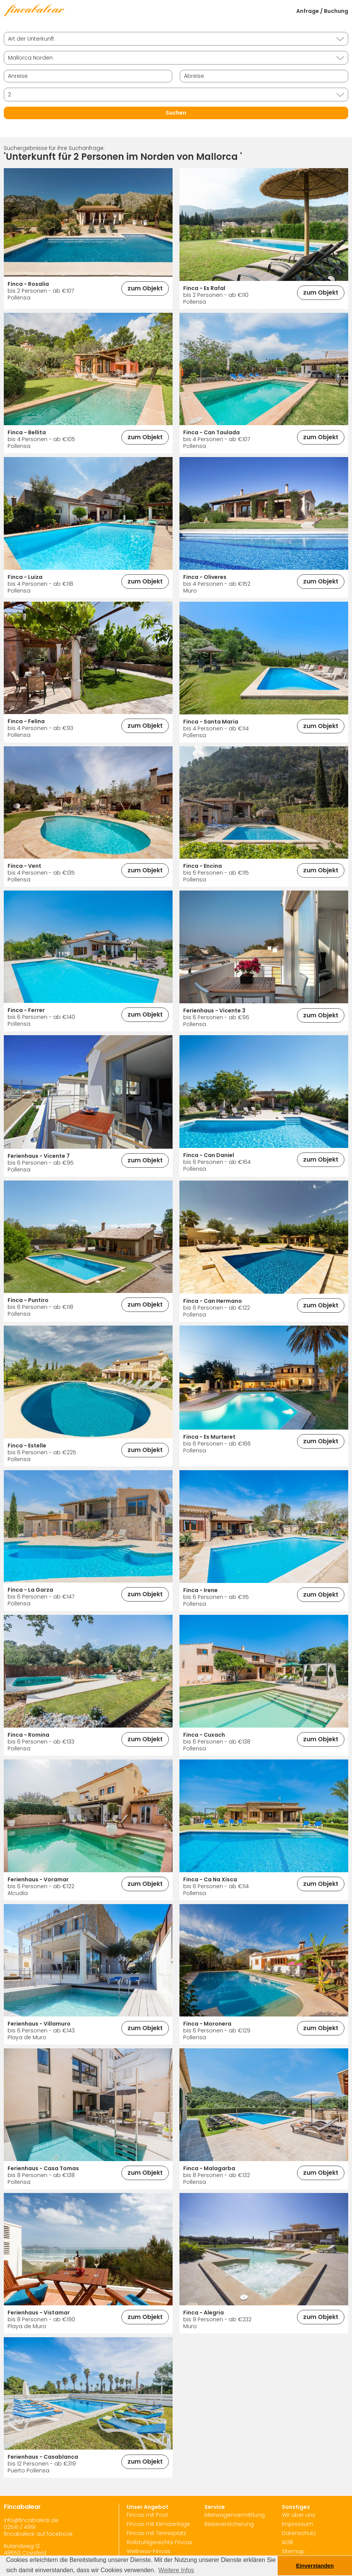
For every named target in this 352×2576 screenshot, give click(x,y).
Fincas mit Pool (147, 2515)
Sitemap (293, 2551)
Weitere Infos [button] (176, 2570)
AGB (287, 2542)
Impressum (297, 2524)
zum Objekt (145, 287)
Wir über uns (298, 2515)
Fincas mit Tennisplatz (156, 2533)
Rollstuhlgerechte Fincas (159, 2542)
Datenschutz (299, 2533)
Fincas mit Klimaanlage (158, 2524)
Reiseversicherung (229, 2524)
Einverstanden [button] (315, 2566)
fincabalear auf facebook (38, 2534)
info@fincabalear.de (31, 2520)
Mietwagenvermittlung (234, 2515)
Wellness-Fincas (148, 2551)
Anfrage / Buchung (322, 11)
